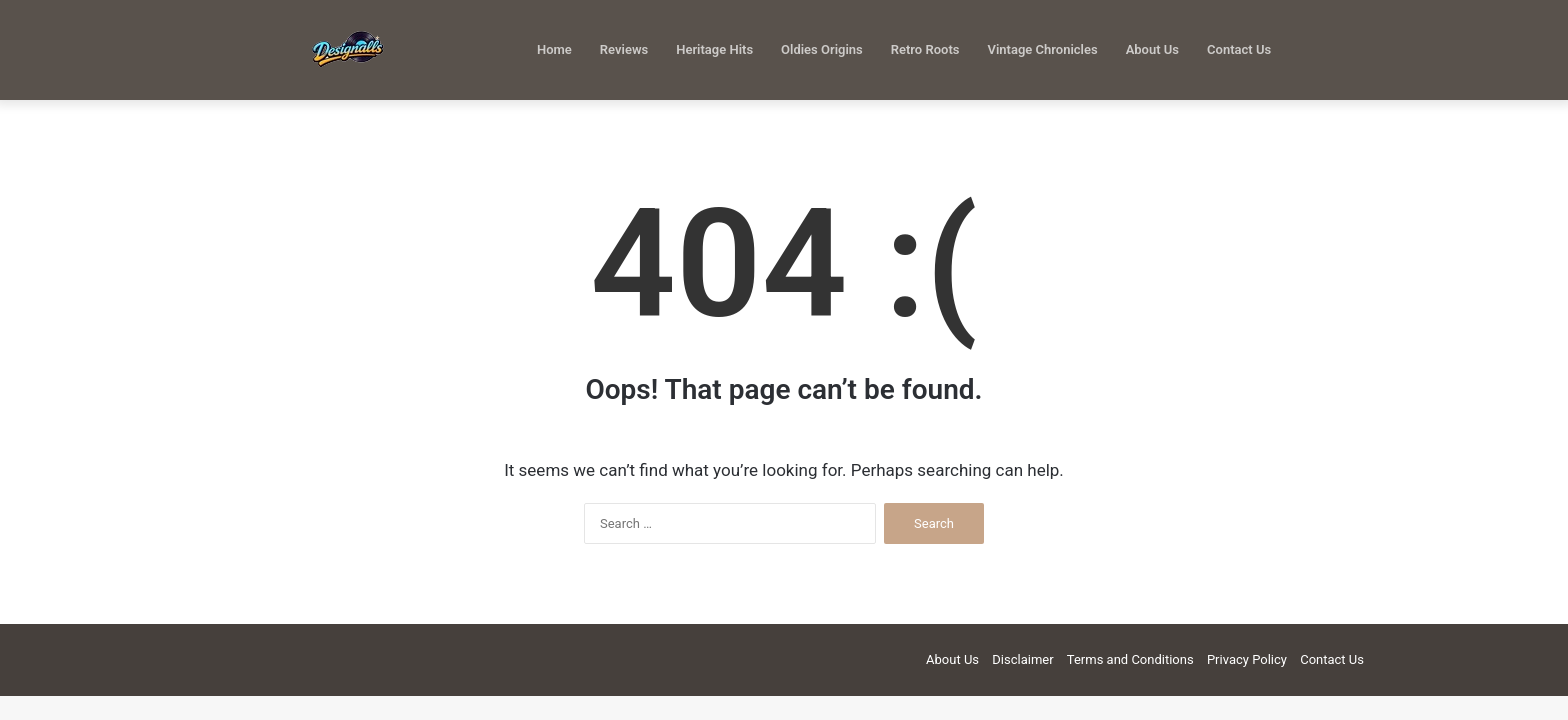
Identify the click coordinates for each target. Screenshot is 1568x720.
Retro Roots (925, 49)
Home (554, 49)
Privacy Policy (1247, 659)
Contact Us (1239, 49)
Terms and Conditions (1130, 659)
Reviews (624, 49)
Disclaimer (1022, 659)
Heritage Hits (714, 49)
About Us (1152, 49)
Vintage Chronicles (1042, 49)
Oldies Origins (822, 49)
